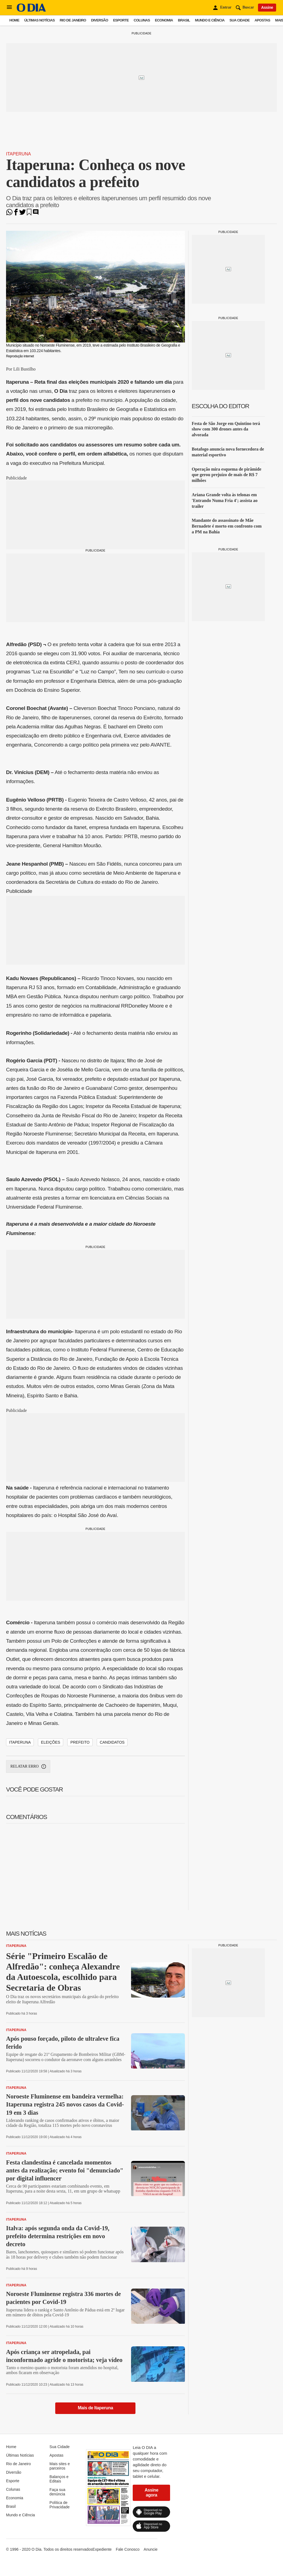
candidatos (112, 1742)
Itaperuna (18, 154)
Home (14, 20)
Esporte (121, 20)
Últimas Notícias (39, 20)
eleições (50, 1742)
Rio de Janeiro (73, 20)
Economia (164, 20)
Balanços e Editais (58, 2479)
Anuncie (151, 2549)
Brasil (184, 20)
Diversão (99, 20)
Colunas (142, 20)
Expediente (102, 2549)
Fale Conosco (127, 2549)
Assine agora (151, 2492)
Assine (267, 7)
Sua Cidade (239, 20)
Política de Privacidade (59, 2504)
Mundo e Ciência (210, 20)
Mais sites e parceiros (59, 2466)
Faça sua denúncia (57, 2491)
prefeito (80, 1742)
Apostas (262, 20)
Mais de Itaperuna (95, 2407)
